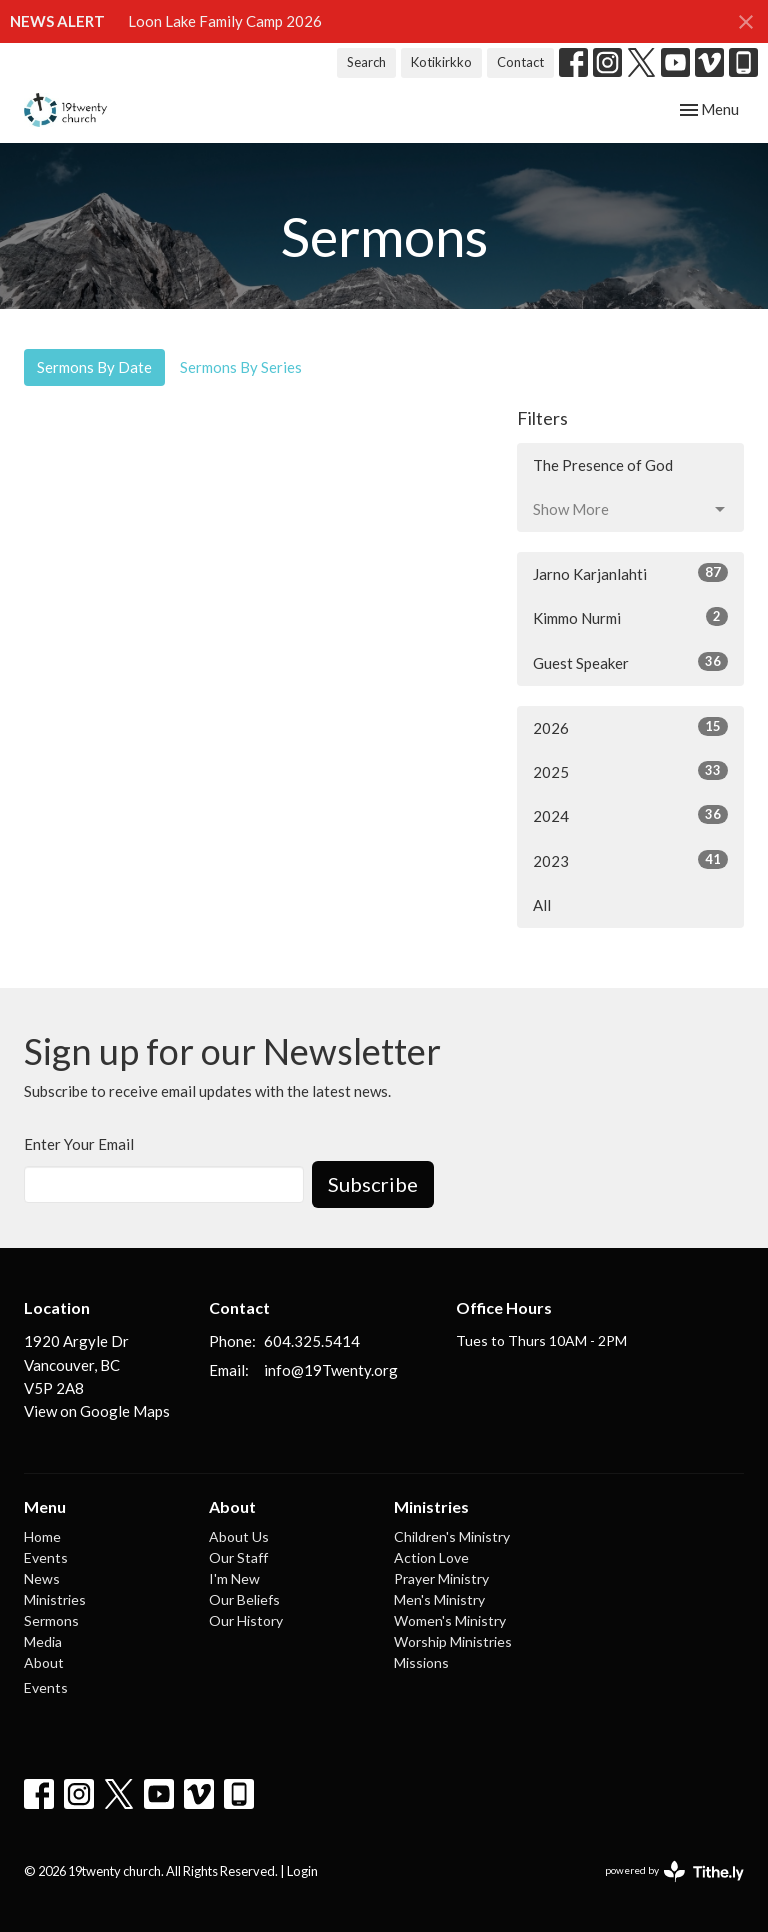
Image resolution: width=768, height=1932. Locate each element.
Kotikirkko (441, 62)
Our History (246, 1620)
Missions (421, 1662)
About (44, 1662)
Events (46, 1557)
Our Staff (238, 1557)
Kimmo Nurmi (630, 617)
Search (366, 62)
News (42, 1578)
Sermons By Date (94, 367)
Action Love (431, 1557)
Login (302, 1871)
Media (43, 1641)
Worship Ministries (453, 1641)
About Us (239, 1536)
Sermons (51, 1620)
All (542, 905)
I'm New (234, 1578)
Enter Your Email (79, 1144)
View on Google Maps (97, 1411)
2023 (630, 860)
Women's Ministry (450, 1620)
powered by (674, 1871)
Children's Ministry (452, 1536)
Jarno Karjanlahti (630, 573)
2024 (630, 815)
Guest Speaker (630, 662)
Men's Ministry (439, 1599)
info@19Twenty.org (331, 1370)
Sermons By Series (241, 367)
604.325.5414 (312, 1341)
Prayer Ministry (441, 1578)
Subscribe (373, 1184)
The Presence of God (603, 465)
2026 (630, 727)
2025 (630, 771)
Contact (520, 62)
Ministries (55, 1599)
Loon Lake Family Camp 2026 (225, 21)
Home (42, 1536)
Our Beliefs (244, 1599)
